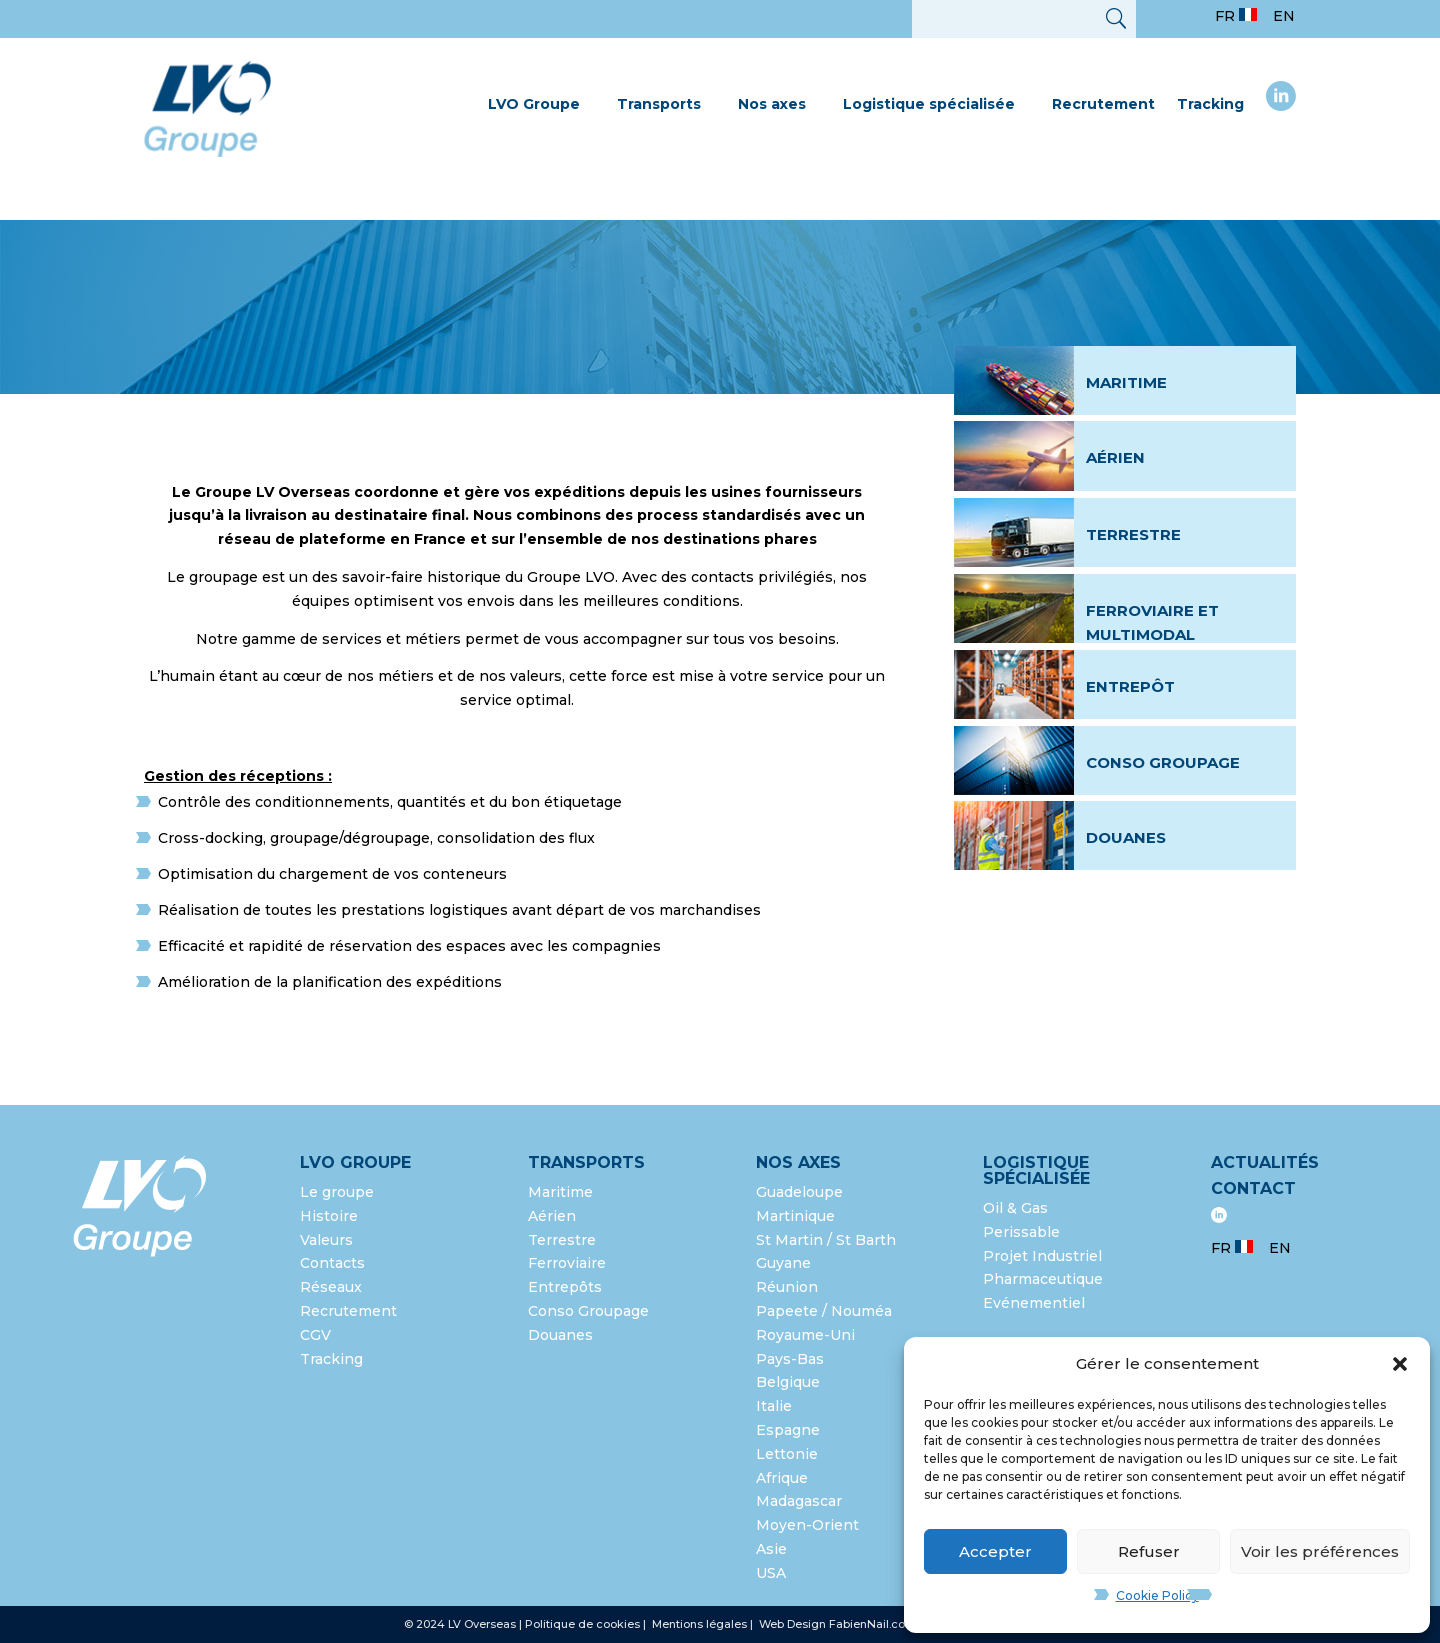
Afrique (782, 1478)
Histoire (329, 1216)
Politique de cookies (582, 1624)
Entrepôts (565, 1287)
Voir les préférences (1320, 1551)
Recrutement (1103, 104)
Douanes (1126, 837)
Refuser (1149, 1551)
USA (773, 1573)
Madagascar (799, 1501)
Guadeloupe (799, 1192)
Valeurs (326, 1240)
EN (1284, 16)
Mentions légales (701, 1624)
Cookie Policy (1157, 1595)
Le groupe (339, 1192)
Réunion (787, 1287)
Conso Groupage (588, 1311)
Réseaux (331, 1287)
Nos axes (772, 104)
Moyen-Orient (807, 1525)
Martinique (795, 1216)
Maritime (1126, 382)
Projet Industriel (1042, 1256)
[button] (1400, 1364)
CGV (315, 1335)
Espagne (788, 1430)
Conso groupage (1163, 762)
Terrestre (1133, 534)
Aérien (1115, 457)
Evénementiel (1034, 1303)
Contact (1253, 1188)
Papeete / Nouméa (824, 1311)
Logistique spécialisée (929, 104)
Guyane (783, 1263)
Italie (774, 1406)
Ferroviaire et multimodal (1152, 622)
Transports (659, 104)
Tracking (1210, 104)
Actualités (1265, 1162)
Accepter (995, 1551)
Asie (771, 1549)
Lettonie (787, 1454)
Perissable (1021, 1232)
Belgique (788, 1382)
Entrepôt (1130, 686)
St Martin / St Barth (826, 1240)
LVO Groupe (534, 104)
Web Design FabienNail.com (837, 1624)
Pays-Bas (790, 1359)
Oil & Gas (1015, 1208)
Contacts (332, 1263)
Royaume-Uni (805, 1335)
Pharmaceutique (1043, 1279)
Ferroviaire (567, 1263)
